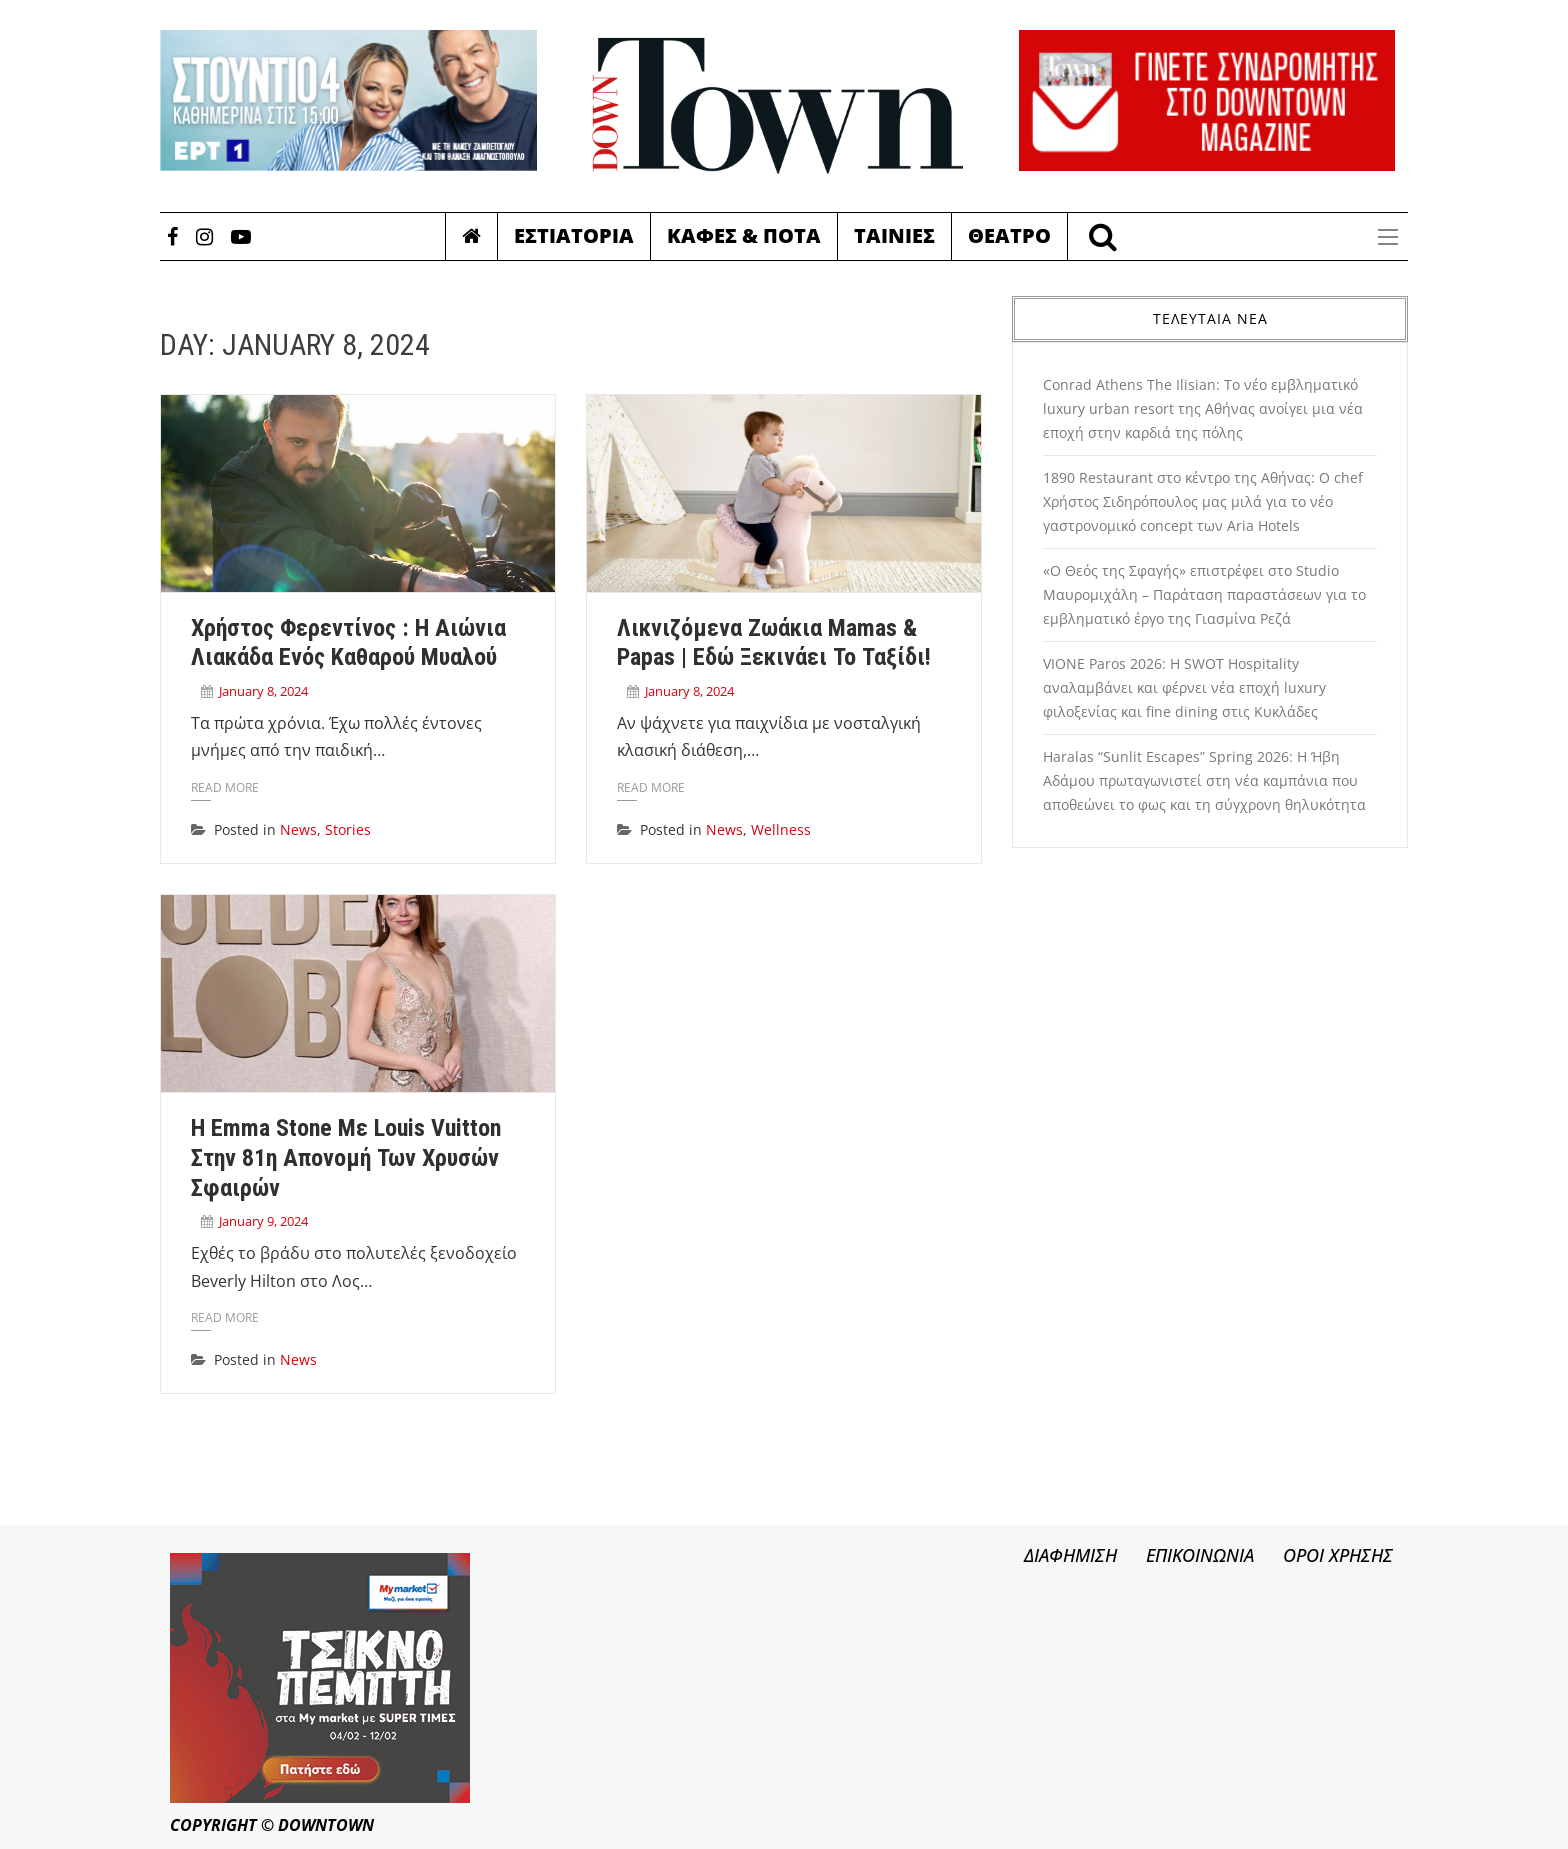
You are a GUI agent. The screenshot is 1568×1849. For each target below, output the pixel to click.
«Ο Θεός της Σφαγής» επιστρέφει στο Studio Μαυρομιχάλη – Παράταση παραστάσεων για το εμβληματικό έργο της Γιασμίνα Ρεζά (1204, 594)
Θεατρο (1009, 235)
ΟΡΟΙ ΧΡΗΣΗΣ (1338, 1555)
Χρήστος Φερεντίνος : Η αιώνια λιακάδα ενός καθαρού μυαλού (348, 643)
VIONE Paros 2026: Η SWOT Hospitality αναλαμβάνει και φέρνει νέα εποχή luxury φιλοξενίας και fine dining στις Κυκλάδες (1184, 687)
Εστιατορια (574, 235)
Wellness (781, 829)
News (298, 829)
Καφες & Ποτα (744, 235)
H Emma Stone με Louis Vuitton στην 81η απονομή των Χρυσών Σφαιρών (346, 1158)
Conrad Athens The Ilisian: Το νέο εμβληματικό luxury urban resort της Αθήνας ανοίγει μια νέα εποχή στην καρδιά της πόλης (1203, 408)
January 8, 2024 (263, 691)
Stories (348, 829)
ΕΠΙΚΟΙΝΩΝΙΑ (1200, 1555)
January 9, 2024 (263, 1221)
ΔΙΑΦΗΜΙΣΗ (1070, 1555)
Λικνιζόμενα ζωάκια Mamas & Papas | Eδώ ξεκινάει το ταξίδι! (774, 643)
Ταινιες (894, 235)
